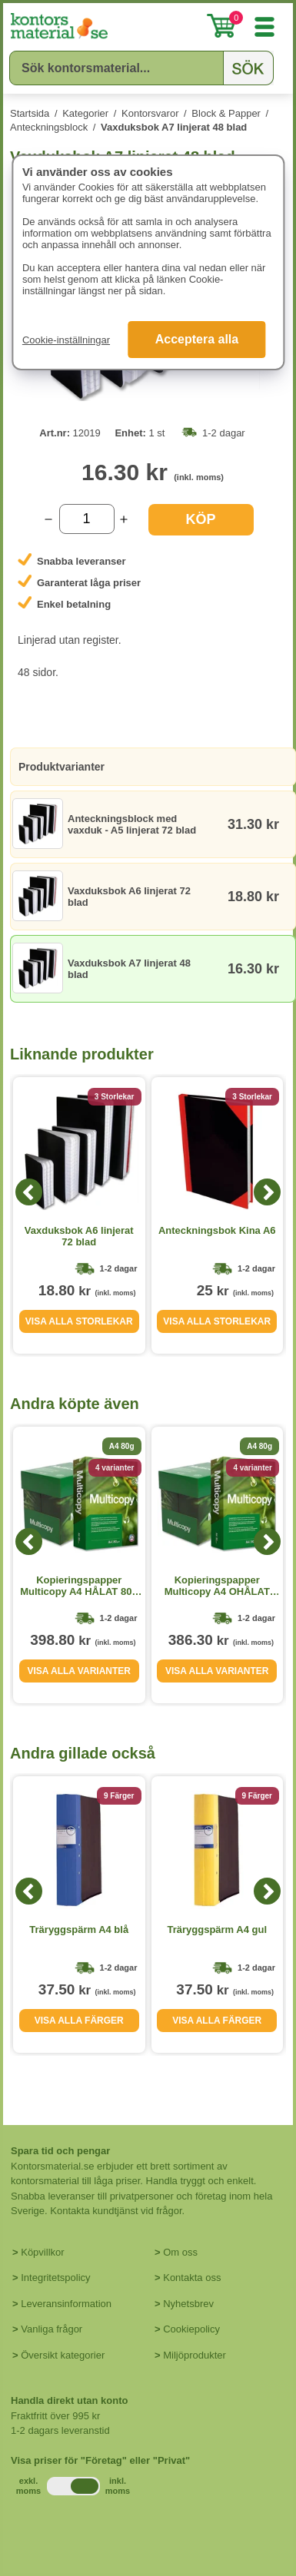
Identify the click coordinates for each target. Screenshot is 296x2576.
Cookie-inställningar (66, 340)
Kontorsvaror (149, 113)
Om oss (180, 2252)
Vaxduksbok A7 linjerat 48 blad (174, 127)
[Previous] (28, 1192)
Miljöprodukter (194, 2355)
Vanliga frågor (51, 2329)
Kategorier (85, 113)
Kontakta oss (192, 2277)
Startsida (29, 113)
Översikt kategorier (63, 2355)
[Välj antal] (87, 519)
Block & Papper (226, 113)
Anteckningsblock (49, 127)
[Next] (267, 1192)
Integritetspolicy (55, 2277)
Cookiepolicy (191, 2329)
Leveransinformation (66, 2303)
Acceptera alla (197, 339)
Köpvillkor (42, 2252)
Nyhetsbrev (188, 2303)
